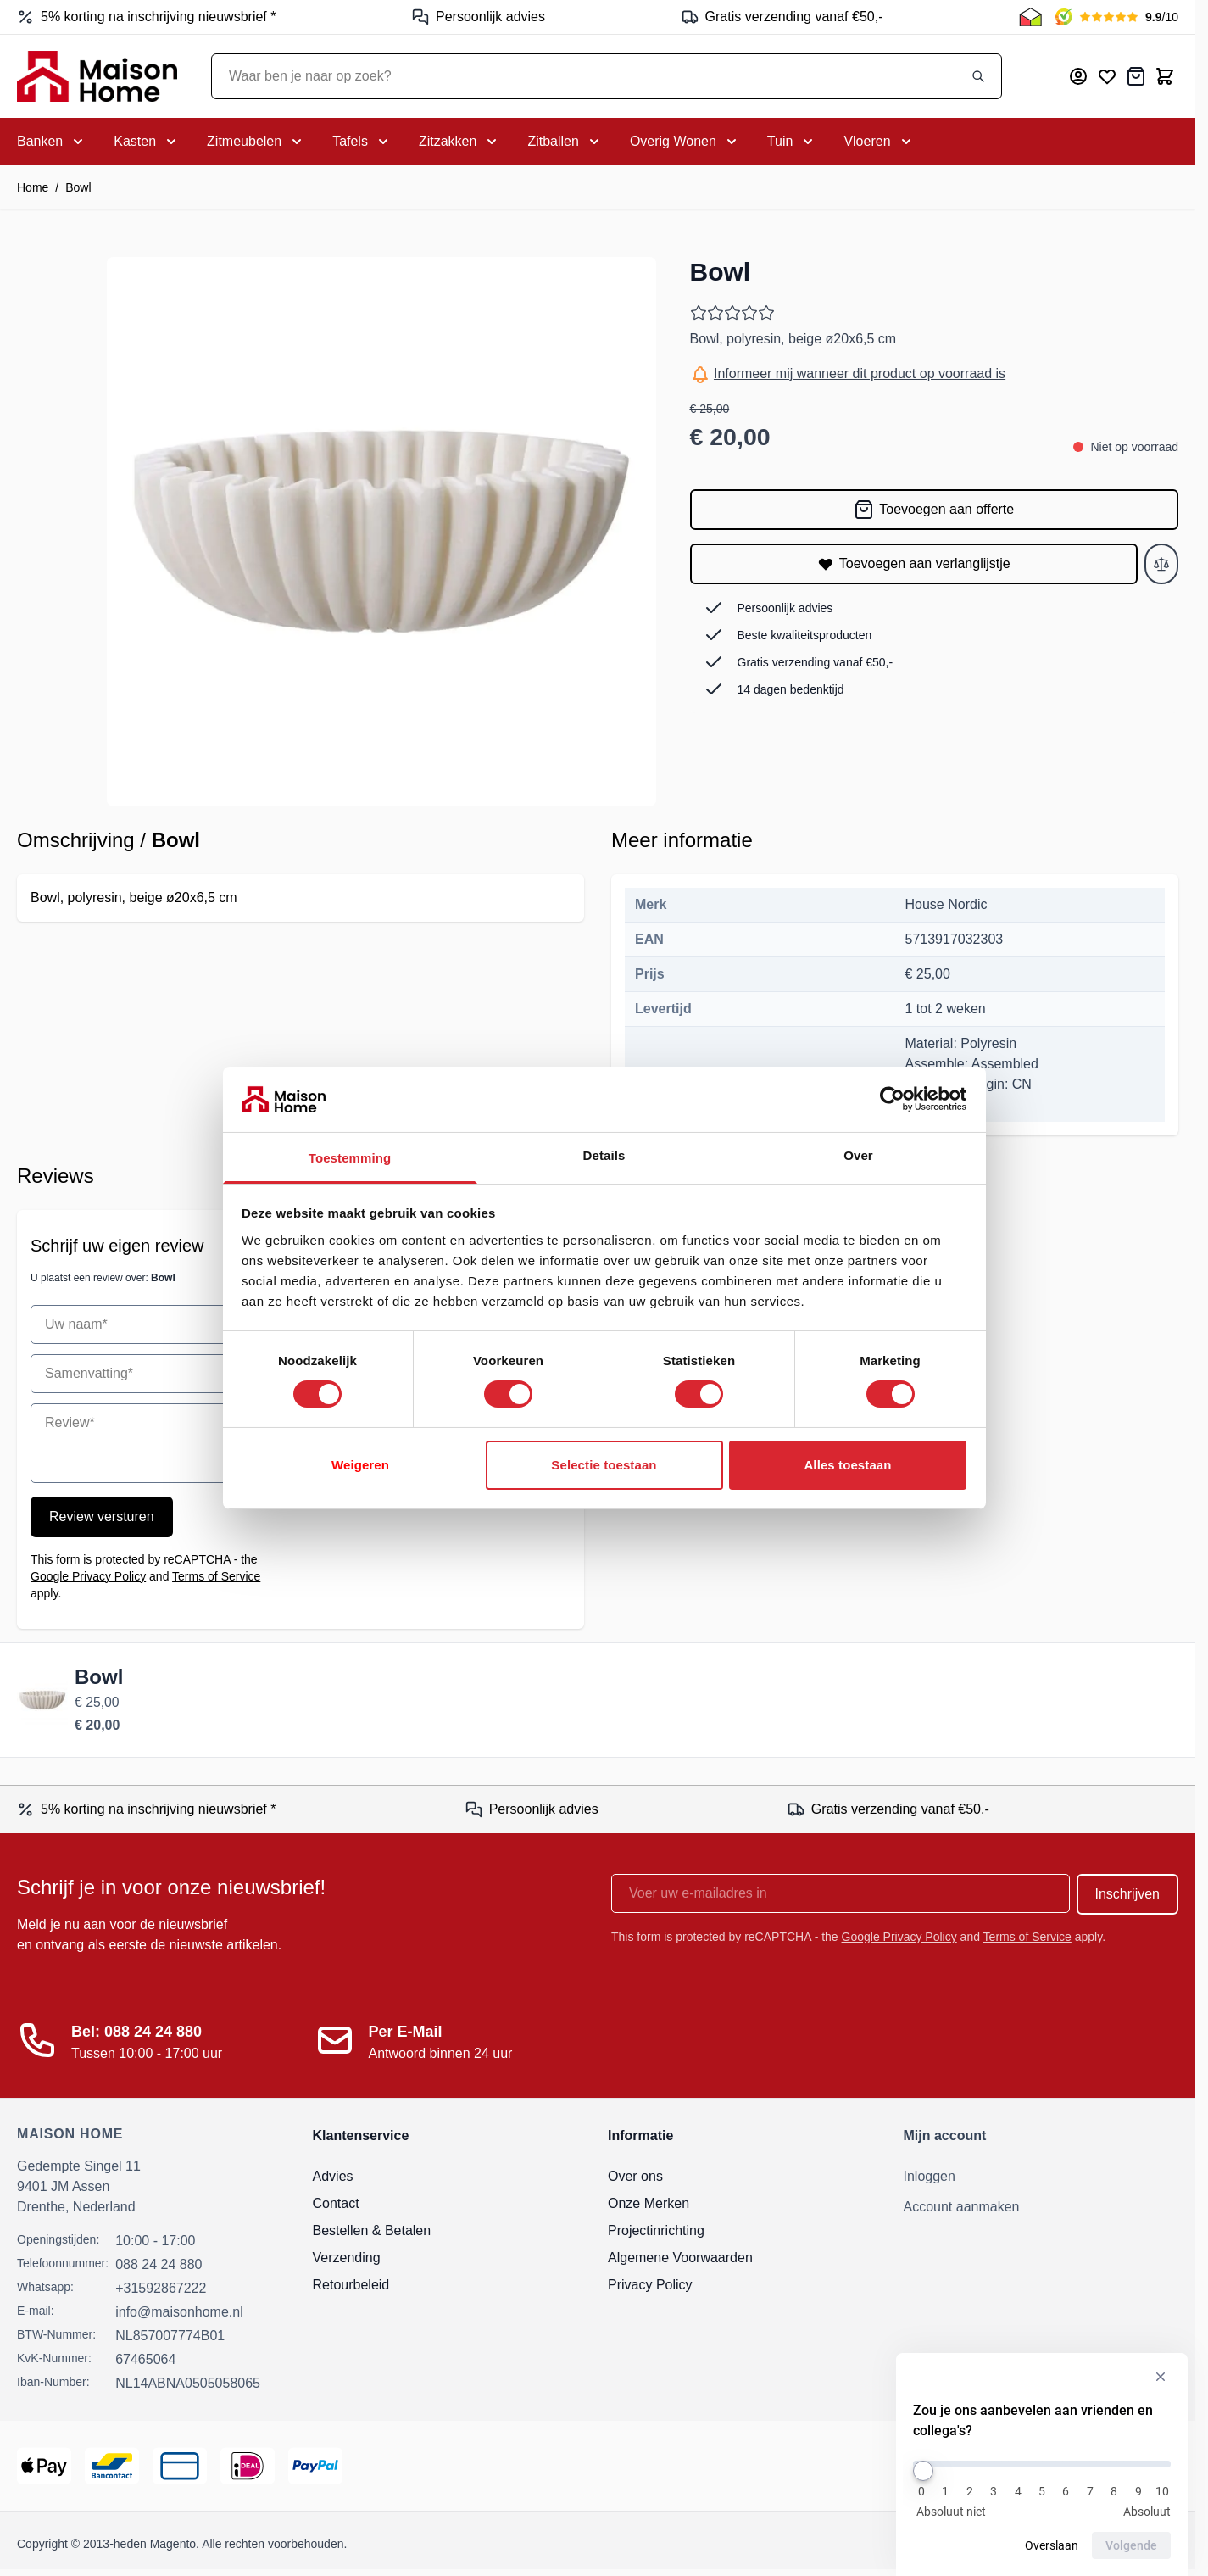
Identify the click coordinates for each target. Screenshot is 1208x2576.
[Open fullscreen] (381, 531)
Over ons (635, 2176)
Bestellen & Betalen (372, 2230)
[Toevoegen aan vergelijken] (1161, 564)
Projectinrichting (656, 2230)
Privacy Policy (650, 2285)
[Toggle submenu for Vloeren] (878, 141)
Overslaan (1051, 2545)
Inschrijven (1127, 1894)
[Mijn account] (1078, 76)
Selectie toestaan (603, 1465)
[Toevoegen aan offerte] (934, 509)
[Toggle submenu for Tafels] (362, 141)
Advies (333, 2176)
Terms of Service (216, 1576)
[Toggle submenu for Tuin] (792, 141)
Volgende (1131, 2545)
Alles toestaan (847, 1465)
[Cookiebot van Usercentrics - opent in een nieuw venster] (892, 1099)
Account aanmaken (962, 2207)
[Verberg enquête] (1160, 2377)
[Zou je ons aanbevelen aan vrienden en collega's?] (1042, 2464)
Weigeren (360, 1465)
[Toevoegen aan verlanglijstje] (914, 564)
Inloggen (929, 2176)
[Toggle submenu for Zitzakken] (459, 141)
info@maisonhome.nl (179, 2312)
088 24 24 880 (158, 2264)
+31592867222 (160, 2288)
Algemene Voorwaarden (680, 2257)
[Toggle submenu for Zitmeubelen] (256, 141)
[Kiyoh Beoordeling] (1116, 16)
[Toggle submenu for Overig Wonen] (685, 141)
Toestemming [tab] (350, 1158)
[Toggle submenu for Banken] (51, 141)
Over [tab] (858, 1155)
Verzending (347, 2257)
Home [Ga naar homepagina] (32, 187)
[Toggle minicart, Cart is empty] (1164, 76)
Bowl (78, 187)
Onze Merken (648, 2203)
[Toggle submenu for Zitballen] (564, 141)
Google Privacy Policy (88, 1576)
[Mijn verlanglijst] (1107, 76)
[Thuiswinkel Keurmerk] (1030, 17)
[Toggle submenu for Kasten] (147, 141)
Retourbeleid (351, 2285)
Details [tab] (604, 1155)
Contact (336, 2203)
